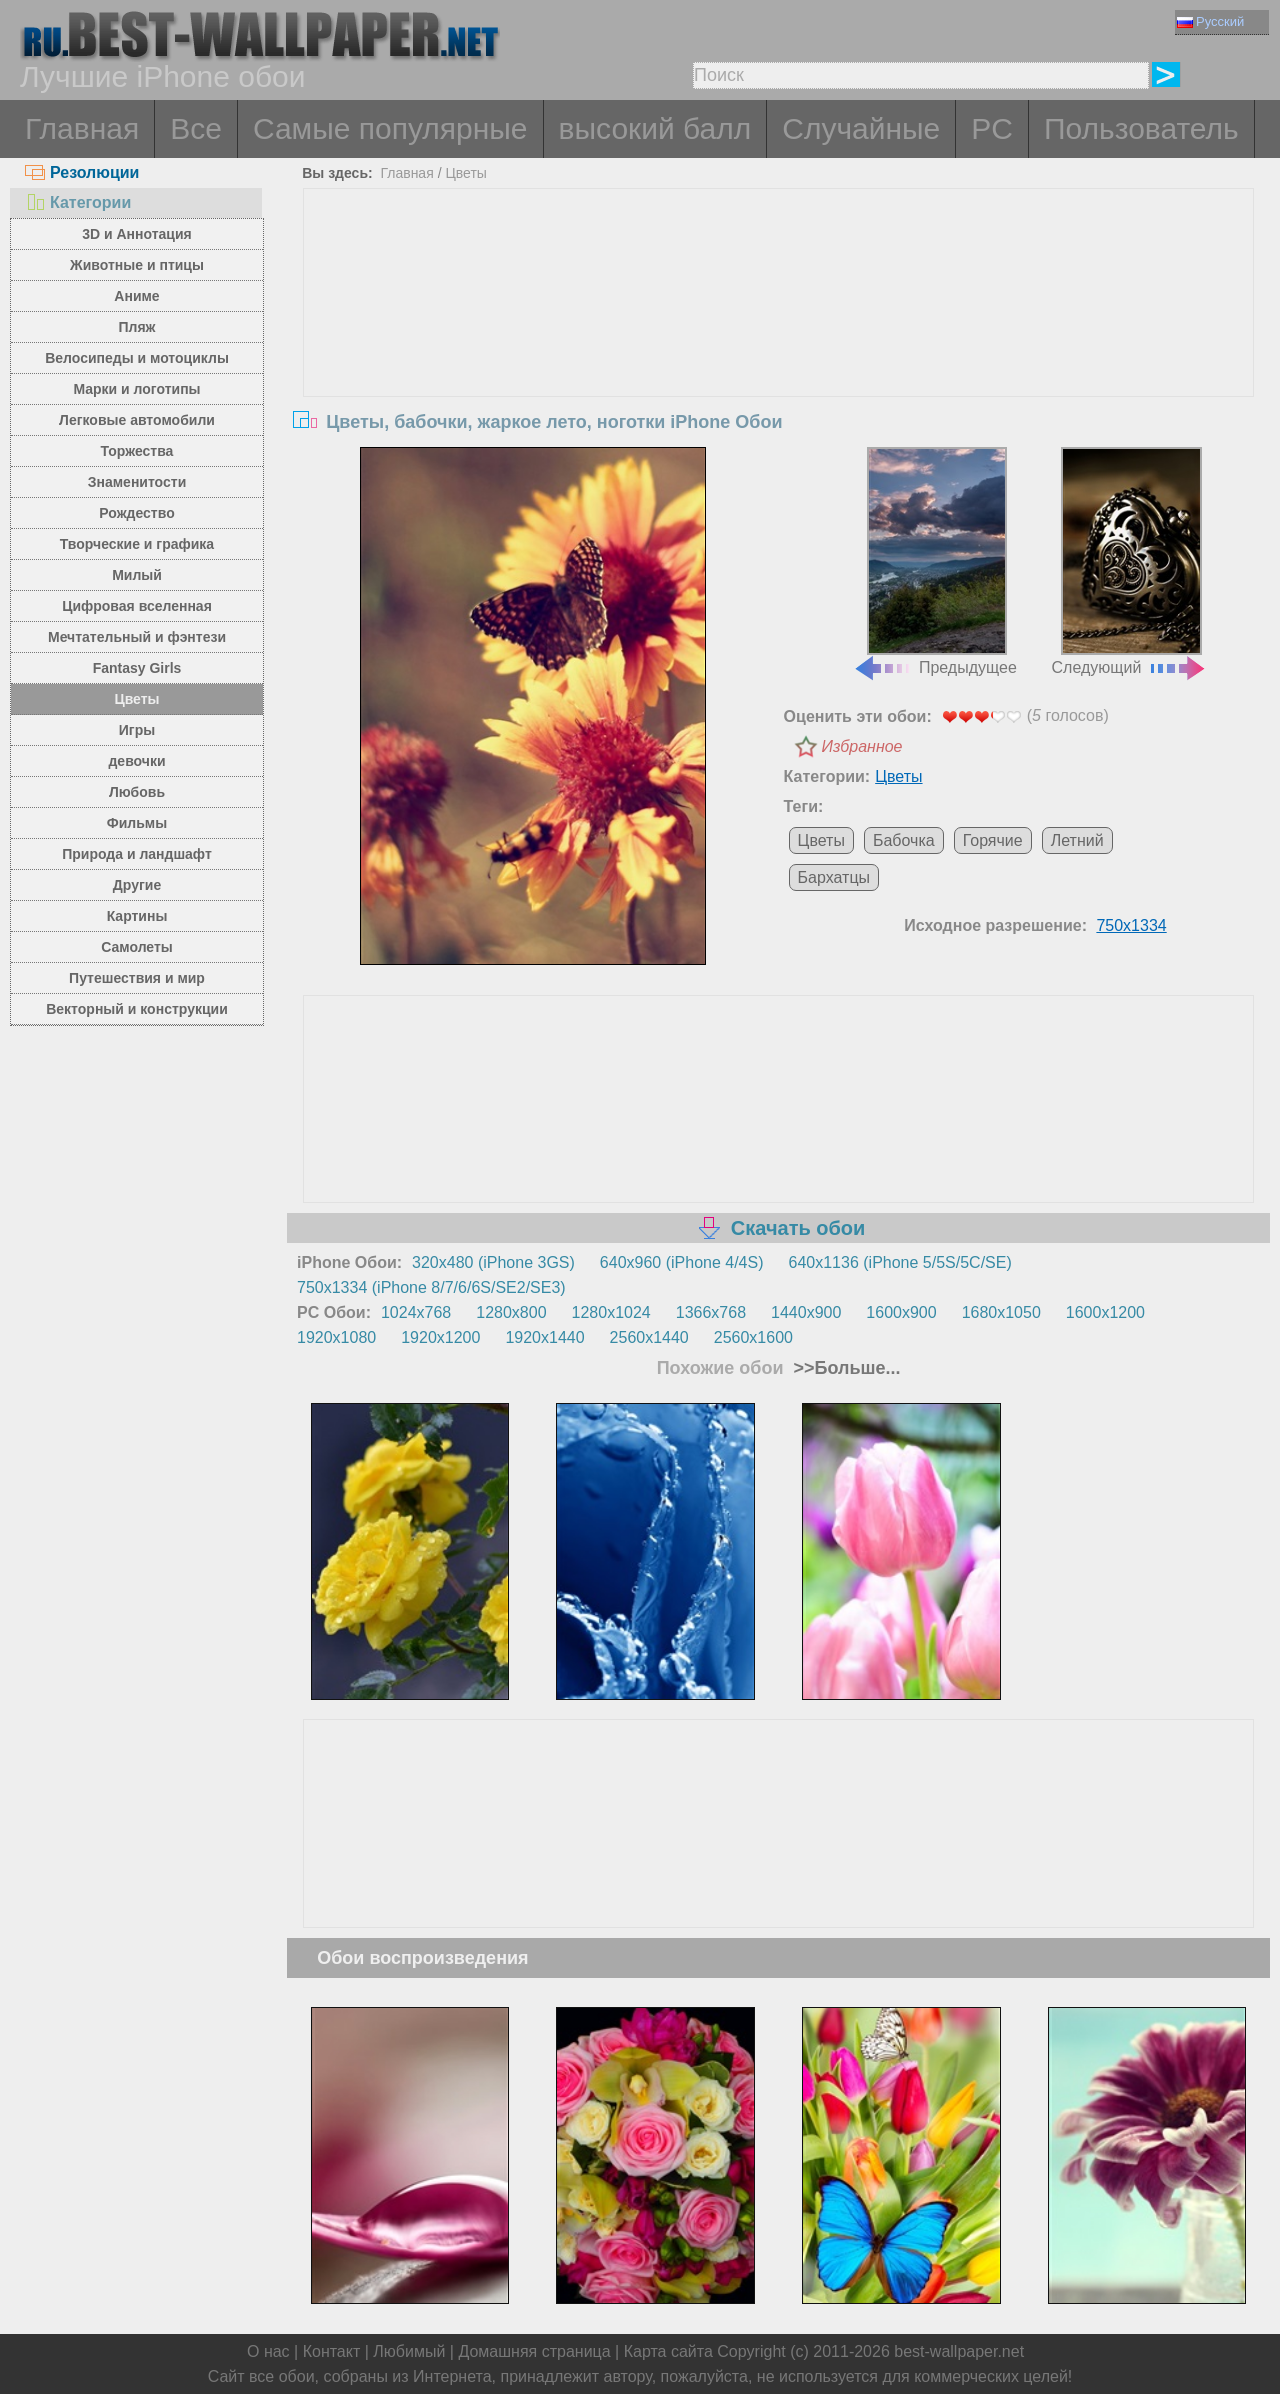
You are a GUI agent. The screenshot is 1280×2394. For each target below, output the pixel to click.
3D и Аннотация (137, 234)
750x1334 (1131, 925)
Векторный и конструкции (137, 1009)
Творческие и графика (137, 544)
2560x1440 (649, 1337)
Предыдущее (935, 562)
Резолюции (82, 172)
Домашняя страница (534, 2351)
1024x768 (416, 1312)
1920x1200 (440, 1337)
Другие (137, 885)
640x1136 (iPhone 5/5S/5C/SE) (900, 1262)
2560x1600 (753, 1337)
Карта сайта (668, 2351)
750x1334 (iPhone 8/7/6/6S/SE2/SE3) (431, 1287)
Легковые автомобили (137, 420)
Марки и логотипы (136, 389)
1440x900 (806, 1312)
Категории (78, 202)
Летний (1077, 840)
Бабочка (904, 840)
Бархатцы (834, 877)
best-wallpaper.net (959, 2351)
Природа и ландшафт (137, 854)
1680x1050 (1001, 1312)
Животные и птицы (137, 265)
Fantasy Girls (137, 668)
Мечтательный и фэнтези (137, 637)
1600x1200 (1105, 1312)
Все (196, 128)
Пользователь (1141, 128)
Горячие (993, 840)
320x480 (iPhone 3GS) (493, 1262)
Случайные (861, 128)
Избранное (862, 746)
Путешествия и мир (137, 978)
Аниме (136, 296)
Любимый (409, 2351)
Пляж (136, 327)
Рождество (136, 513)
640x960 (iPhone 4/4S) (682, 1262)
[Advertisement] (779, 339)
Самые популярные (390, 128)
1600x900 (901, 1312)
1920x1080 (336, 1337)
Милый (137, 575)
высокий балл (655, 128)
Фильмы (137, 823)
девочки (136, 761)
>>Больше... (845, 1368)
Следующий (1130, 562)
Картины (137, 916)
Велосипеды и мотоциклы (137, 358)
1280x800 (511, 1312)
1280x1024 (611, 1312)
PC (992, 128)
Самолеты (137, 947)
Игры (137, 730)
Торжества (137, 451)
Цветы (136, 699)
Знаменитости (137, 482)
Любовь (137, 792)
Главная (82, 128)
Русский (1210, 21)
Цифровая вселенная (137, 606)
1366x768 (711, 1312)
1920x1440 (544, 1337)
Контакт (332, 2351)
